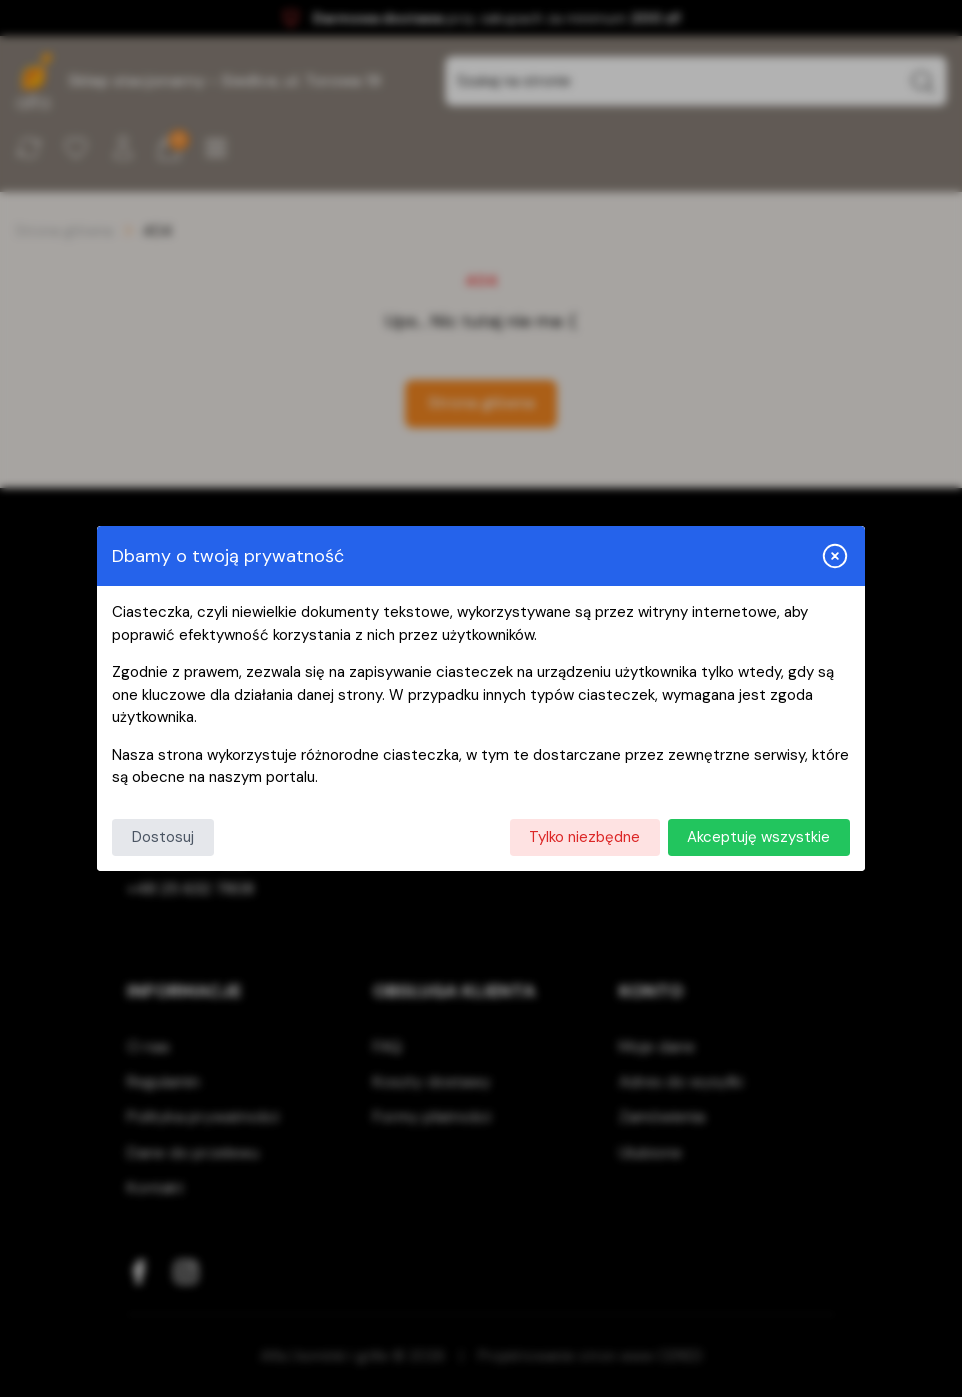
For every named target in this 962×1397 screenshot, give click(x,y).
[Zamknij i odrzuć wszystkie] (835, 556)
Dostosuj (163, 837)
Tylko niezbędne (584, 837)
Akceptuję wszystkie (758, 837)
